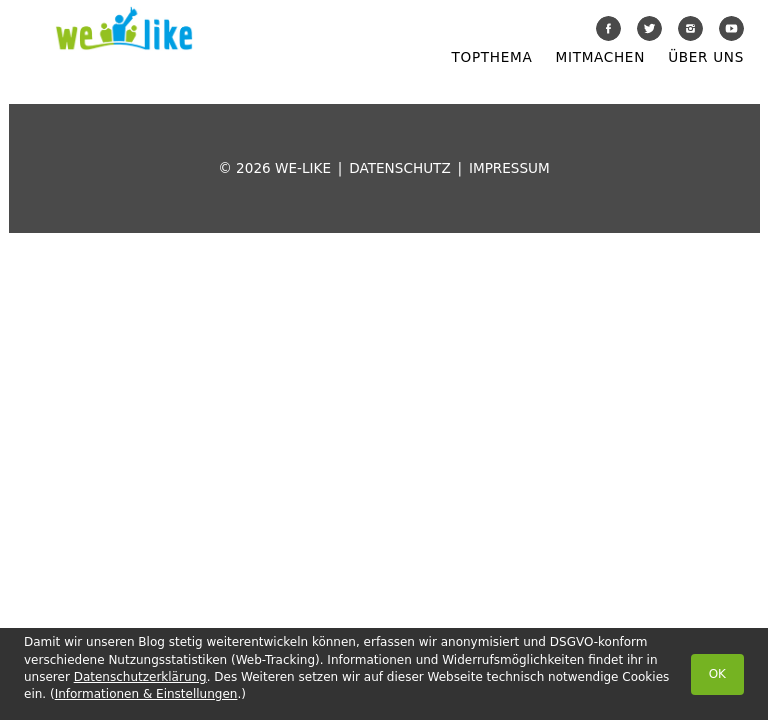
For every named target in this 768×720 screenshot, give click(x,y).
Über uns (706, 57)
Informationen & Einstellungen (146, 694)
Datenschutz (399, 168)
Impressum (509, 168)
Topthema (492, 57)
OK (717, 674)
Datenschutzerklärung (140, 677)
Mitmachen (600, 57)
